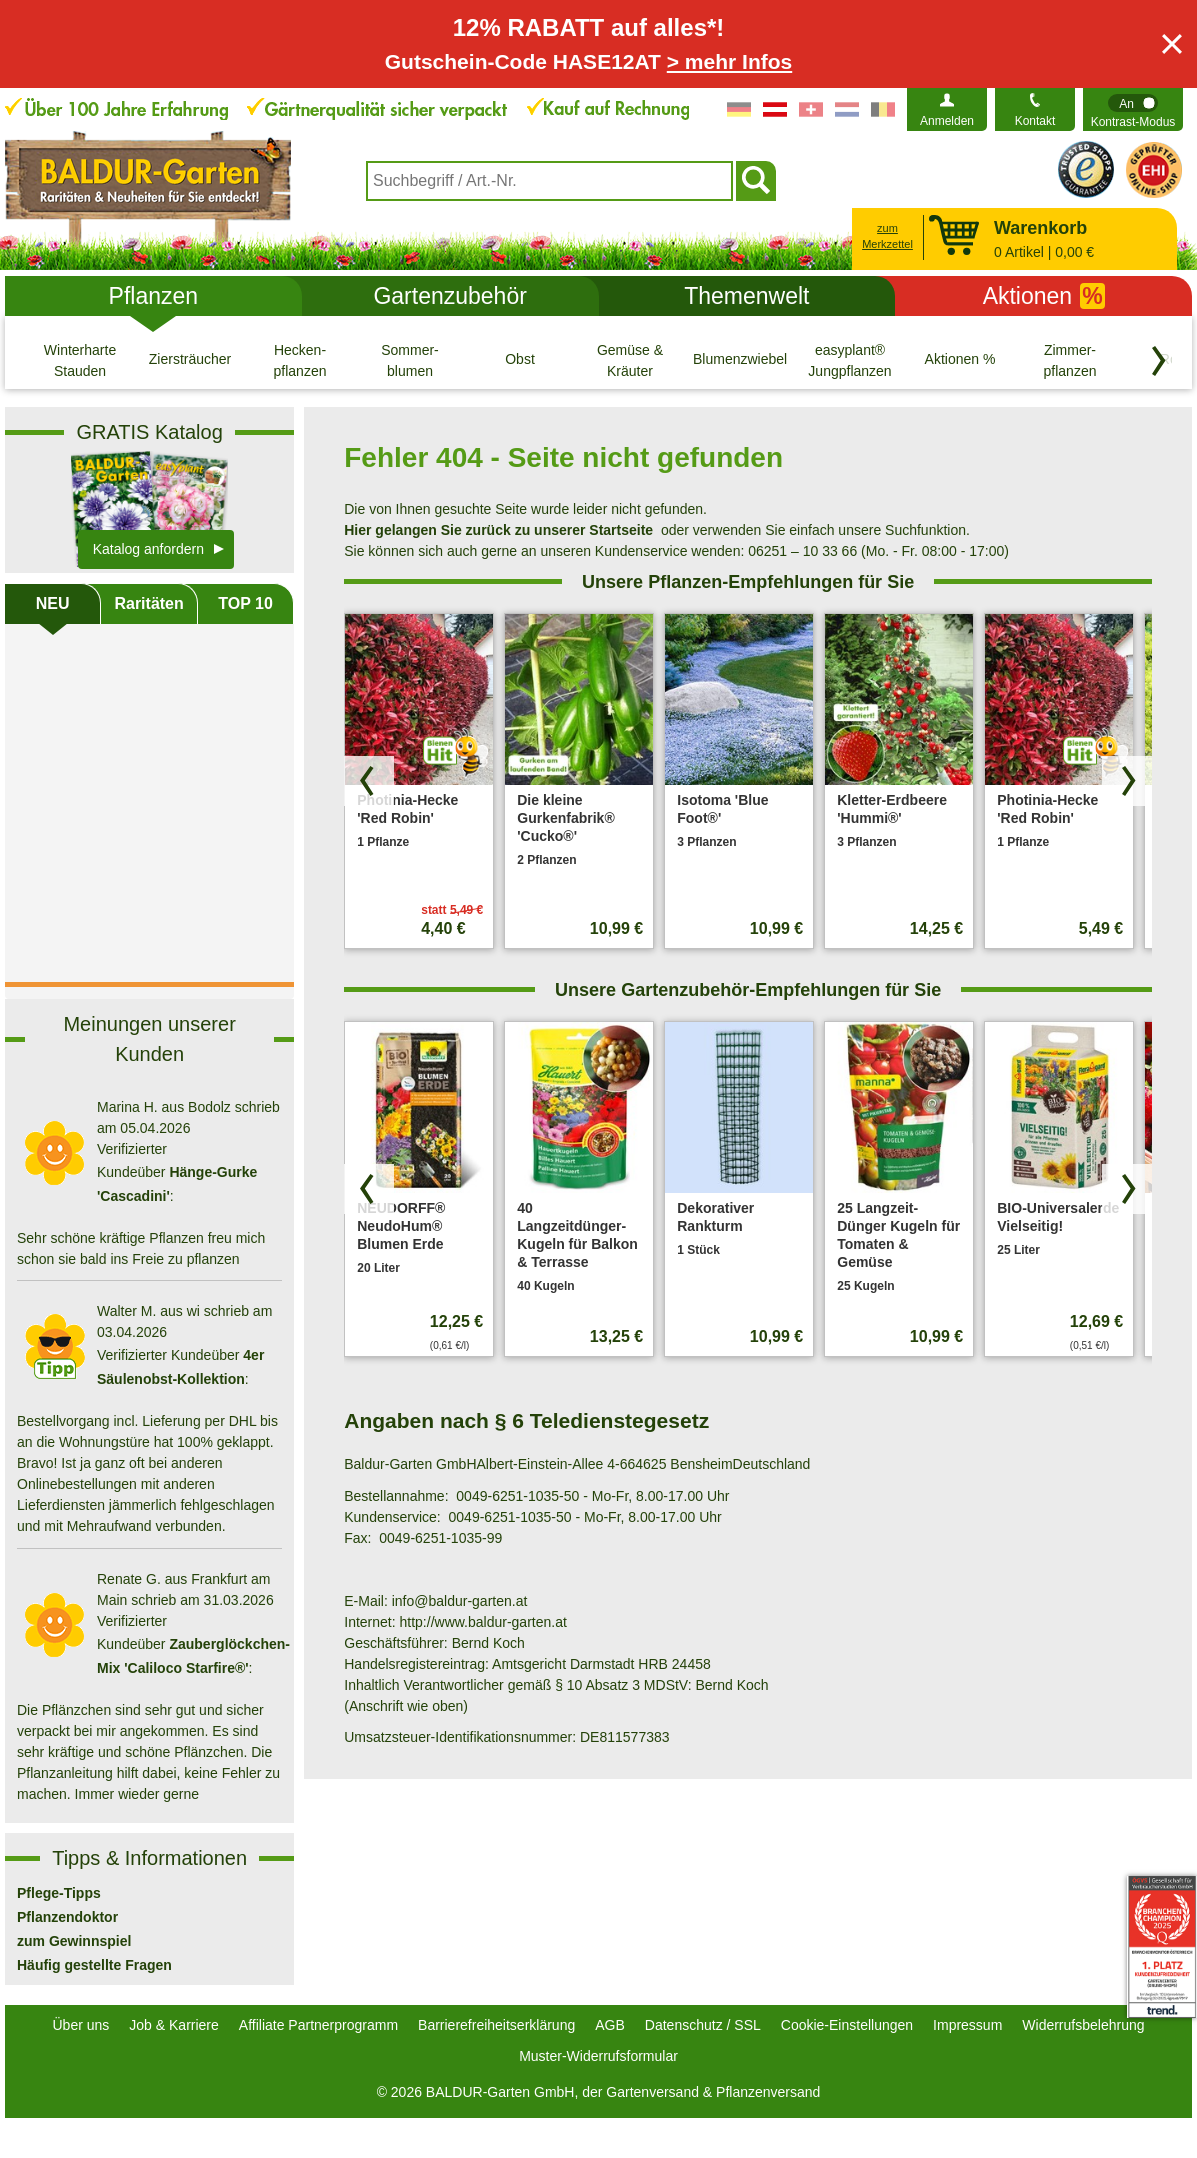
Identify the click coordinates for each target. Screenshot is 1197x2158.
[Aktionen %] (960, 360)
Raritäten (148, 603)
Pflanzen (154, 296)
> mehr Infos (729, 61)
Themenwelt (746, 296)
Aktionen (1044, 296)
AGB (610, 2025)
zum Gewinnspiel (74, 1941)
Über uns (81, 2025)
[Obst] (520, 360)
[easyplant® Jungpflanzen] (850, 360)
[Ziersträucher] (190, 360)
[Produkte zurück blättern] (369, 781)
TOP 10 (245, 603)
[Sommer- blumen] (410, 360)
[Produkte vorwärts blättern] (1127, 781)
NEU (53, 603)
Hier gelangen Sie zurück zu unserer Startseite (498, 530)
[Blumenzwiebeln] (740, 360)
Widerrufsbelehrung (1083, 2025)
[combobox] (549, 181)
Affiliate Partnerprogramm (318, 2025)
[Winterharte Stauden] (80, 360)
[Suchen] (756, 181)
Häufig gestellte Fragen (94, 1965)
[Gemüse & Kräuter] (630, 360)
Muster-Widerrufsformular (598, 2056)
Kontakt (1035, 121)
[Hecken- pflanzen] (300, 360)
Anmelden (947, 121)
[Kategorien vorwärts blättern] (1159, 361)
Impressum (967, 2025)
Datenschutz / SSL (703, 2025)
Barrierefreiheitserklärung (496, 2025)
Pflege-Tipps (59, 1893)
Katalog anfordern (148, 549)
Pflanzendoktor (67, 1917)
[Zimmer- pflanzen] (1070, 360)
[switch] (1133, 109)
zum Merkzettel (887, 236)
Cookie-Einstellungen (847, 2025)
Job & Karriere (173, 2025)
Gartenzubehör (449, 296)
